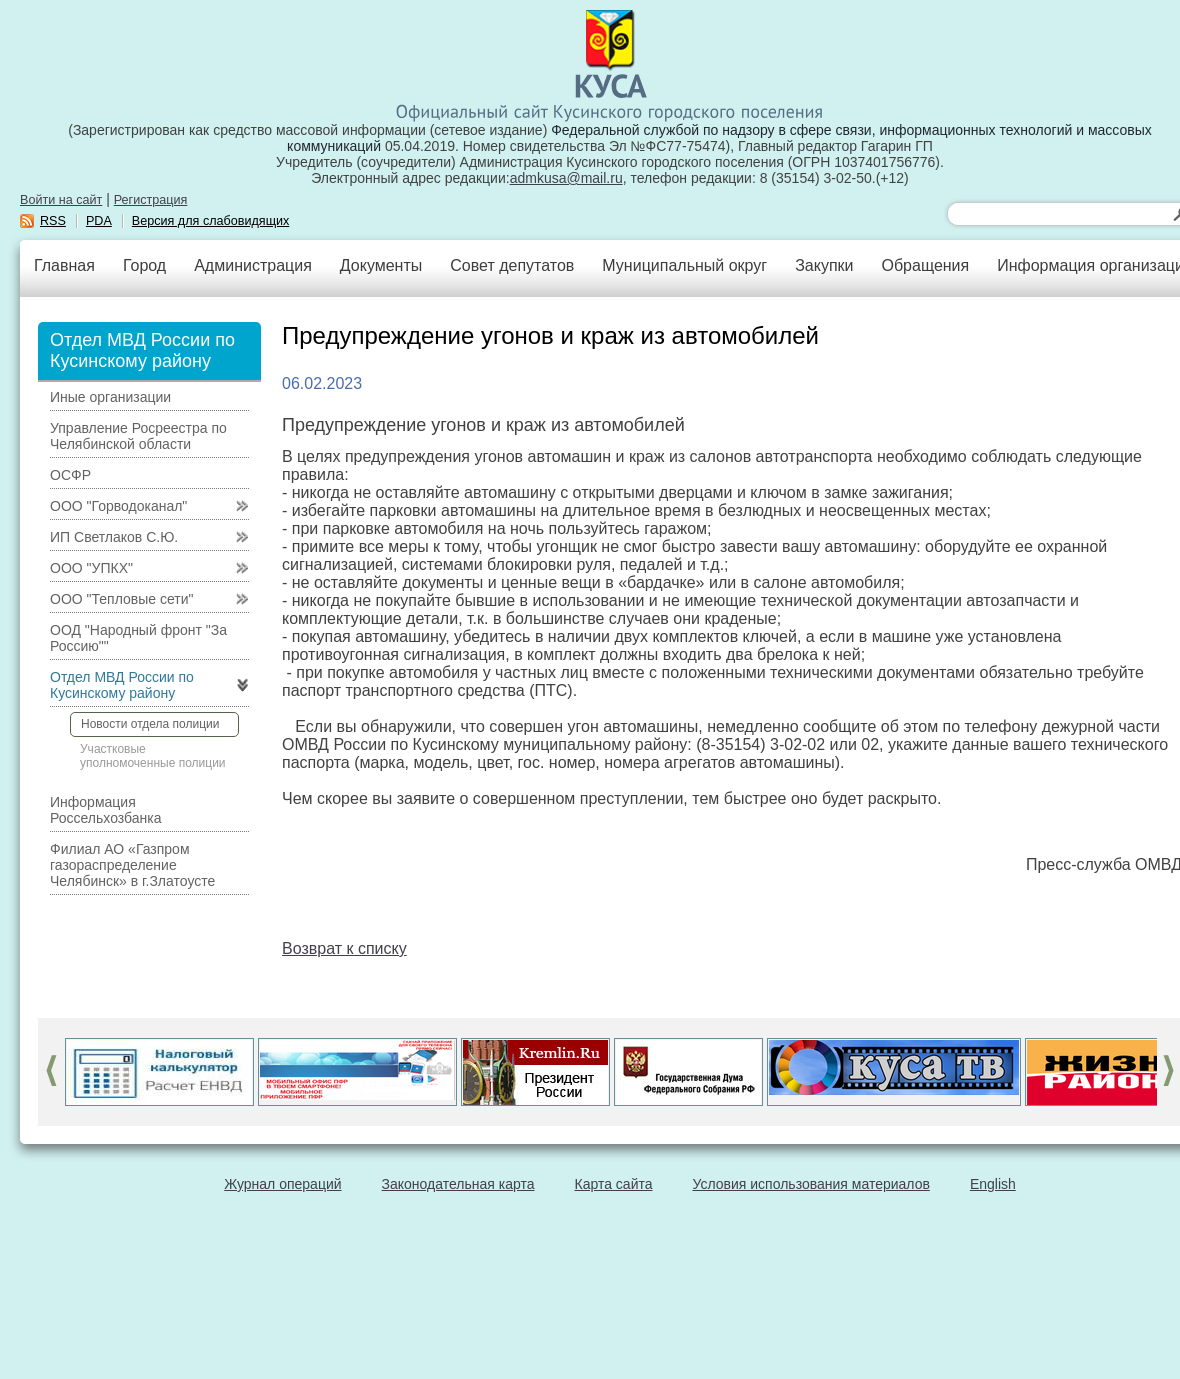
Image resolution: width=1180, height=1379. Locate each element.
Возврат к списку (344, 948)
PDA (99, 221)
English (993, 1184)
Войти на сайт (61, 200)
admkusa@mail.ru (566, 178)
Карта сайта (614, 1184)
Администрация (253, 265)
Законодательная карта (458, 1184)
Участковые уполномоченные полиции (153, 756)
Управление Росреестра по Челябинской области (138, 436)
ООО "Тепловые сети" (121, 599)
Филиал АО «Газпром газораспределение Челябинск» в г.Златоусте (132, 865)
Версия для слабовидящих (211, 221)
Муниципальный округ (684, 265)
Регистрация (151, 200)
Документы (381, 265)
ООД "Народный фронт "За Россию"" (138, 638)
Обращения (925, 265)
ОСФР (70, 475)
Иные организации (110, 397)
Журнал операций (282, 1184)
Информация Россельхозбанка (105, 810)
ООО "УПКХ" (91, 568)
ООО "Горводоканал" (118, 506)
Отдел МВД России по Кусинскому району (122, 685)
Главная (64, 265)
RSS (53, 221)
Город (144, 265)
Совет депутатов (512, 265)
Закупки (824, 265)
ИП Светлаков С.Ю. (114, 537)
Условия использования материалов (811, 1184)
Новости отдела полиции (150, 724)
